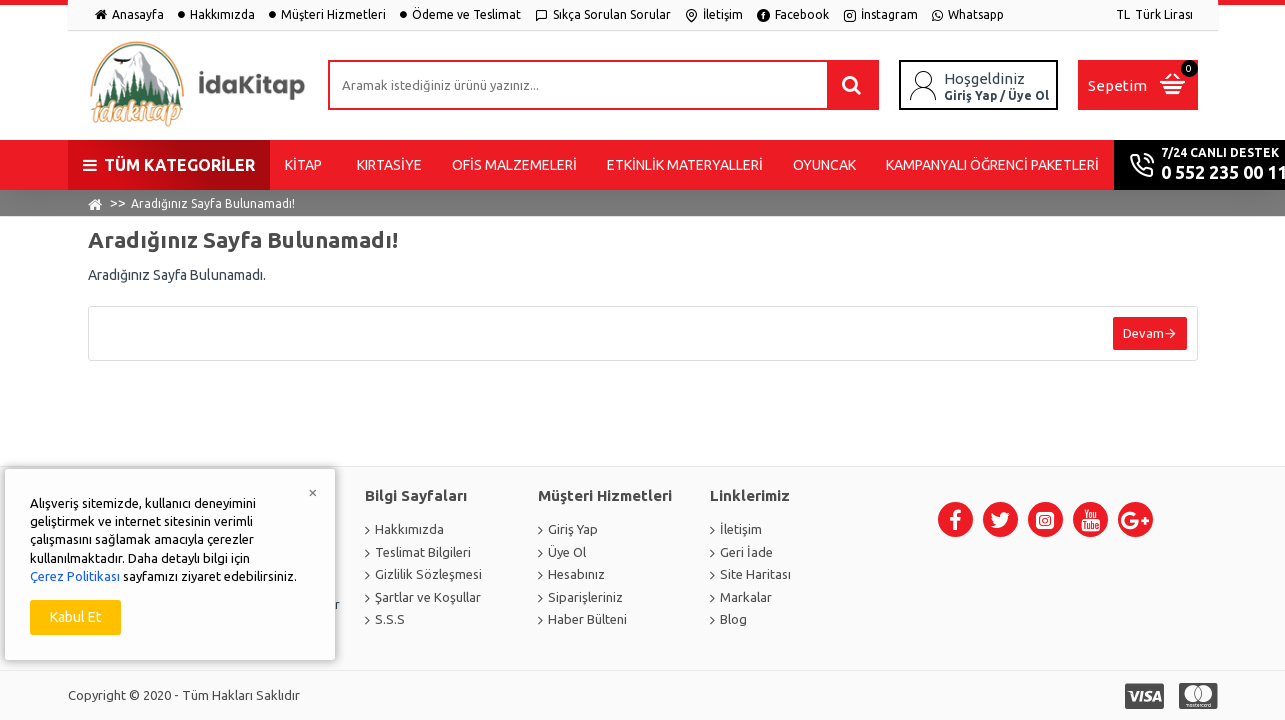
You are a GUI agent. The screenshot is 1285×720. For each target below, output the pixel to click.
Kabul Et (75, 617)
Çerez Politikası (75, 576)
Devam (1143, 333)
